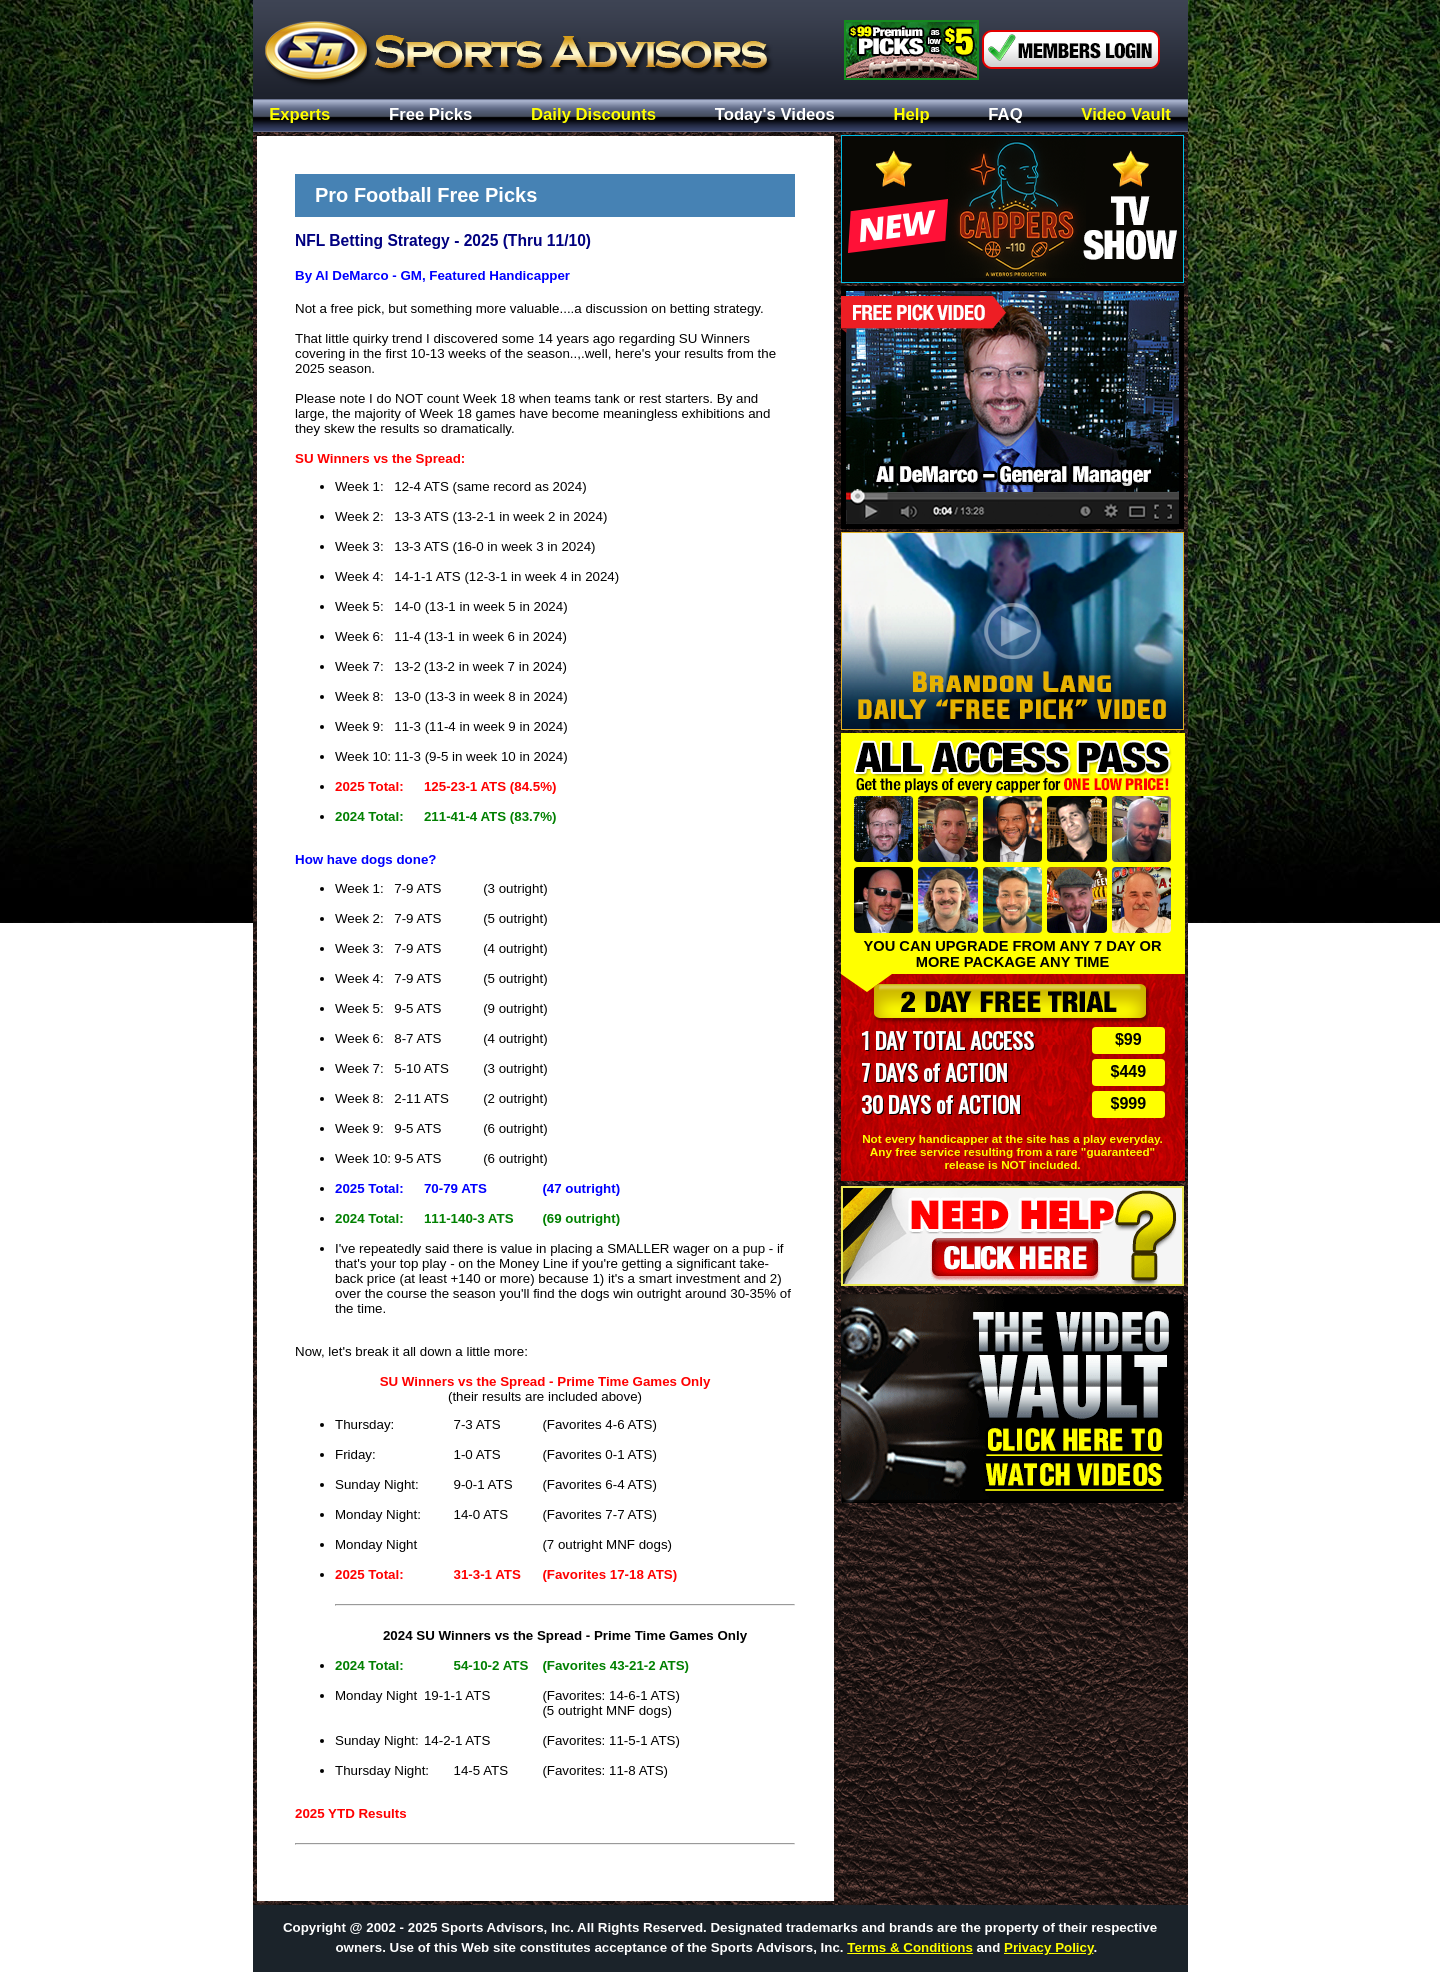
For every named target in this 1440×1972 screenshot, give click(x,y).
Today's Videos (775, 115)
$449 (1129, 1071)
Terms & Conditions (910, 1947)
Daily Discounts (593, 115)
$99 (1128, 1039)
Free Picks (430, 115)
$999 (1129, 1103)
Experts (299, 115)
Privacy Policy (1048, 1947)
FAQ (1005, 115)
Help (912, 115)
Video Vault (1125, 115)
